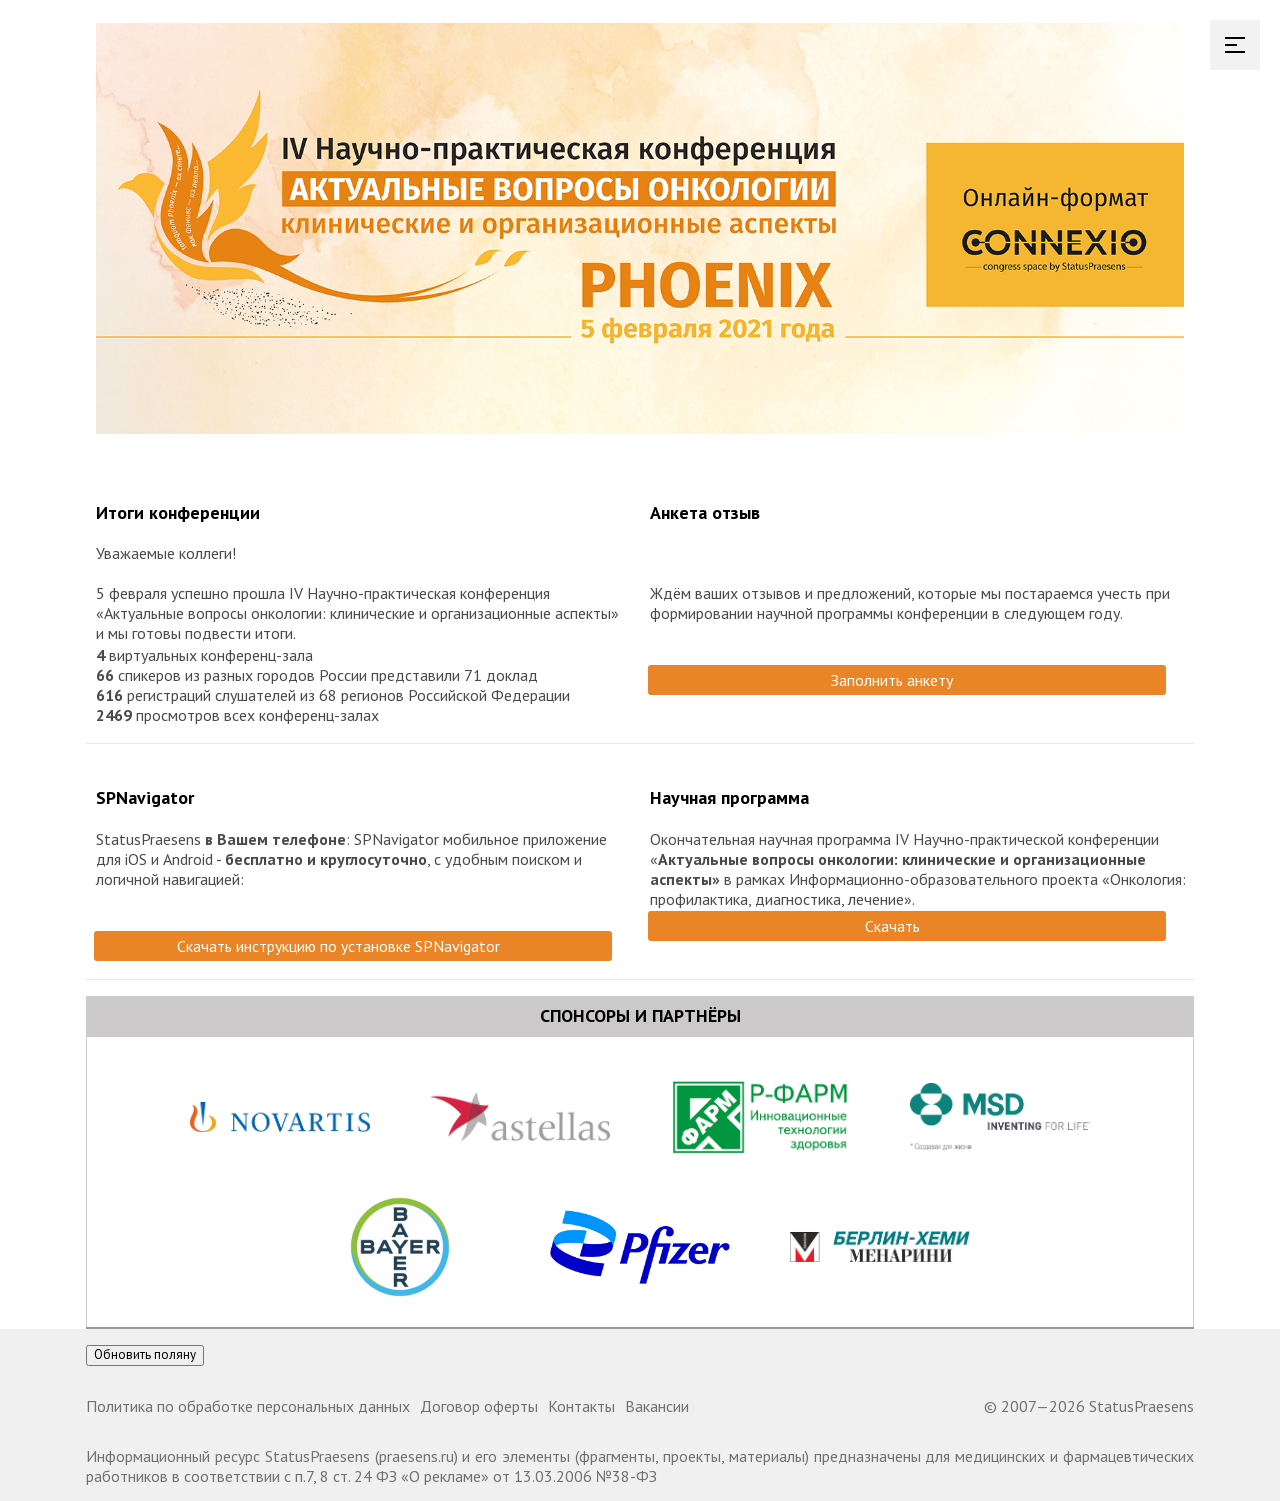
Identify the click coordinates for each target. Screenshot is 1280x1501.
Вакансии (657, 1406)
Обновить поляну (145, 1354)
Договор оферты (479, 1406)
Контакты (581, 1406)
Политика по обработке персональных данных (248, 1406)
